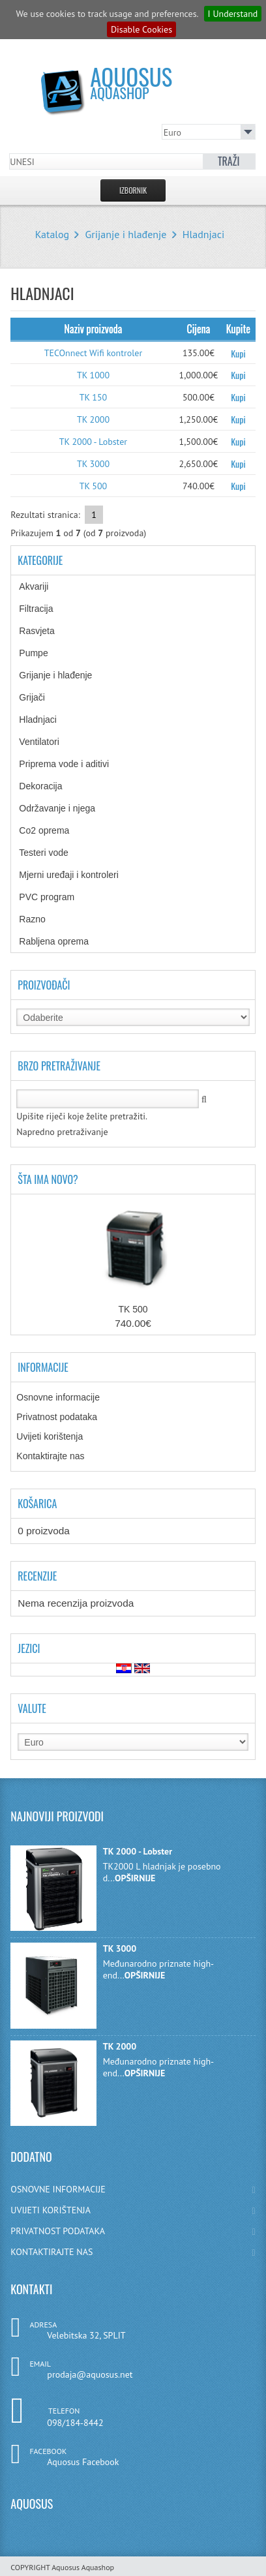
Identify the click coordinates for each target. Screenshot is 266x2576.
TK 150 (94, 397)
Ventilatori (45, 741)
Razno (39, 919)
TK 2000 (93, 419)
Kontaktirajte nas (50, 1456)
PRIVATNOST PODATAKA (132, 2231)
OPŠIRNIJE (135, 1878)
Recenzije (37, 1576)
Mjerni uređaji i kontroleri (78, 875)
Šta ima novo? (48, 1179)
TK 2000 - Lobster (93, 441)
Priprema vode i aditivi (71, 764)
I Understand (233, 14)
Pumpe (42, 653)
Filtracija (45, 608)
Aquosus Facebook (83, 2462)
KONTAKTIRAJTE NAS (132, 2252)
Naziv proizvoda (94, 329)
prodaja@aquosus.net (89, 2374)
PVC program (56, 897)
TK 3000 (93, 464)
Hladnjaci (203, 234)
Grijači (41, 697)
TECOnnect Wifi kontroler (93, 353)
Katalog (52, 234)
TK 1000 (93, 375)
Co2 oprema (51, 830)
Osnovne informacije (58, 1397)
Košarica (37, 1503)
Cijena (198, 329)
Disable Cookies (141, 29)
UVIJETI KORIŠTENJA (132, 2210)
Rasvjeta (46, 631)
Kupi (238, 353)
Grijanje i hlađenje (126, 234)
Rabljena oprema (63, 941)
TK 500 (94, 486)
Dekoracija (47, 786)
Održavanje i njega (66, 808)
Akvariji (43, 586)
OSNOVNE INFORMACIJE (132, 2189)
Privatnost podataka (56, 1417)
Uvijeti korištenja (49, 1436)
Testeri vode (53, 852)
